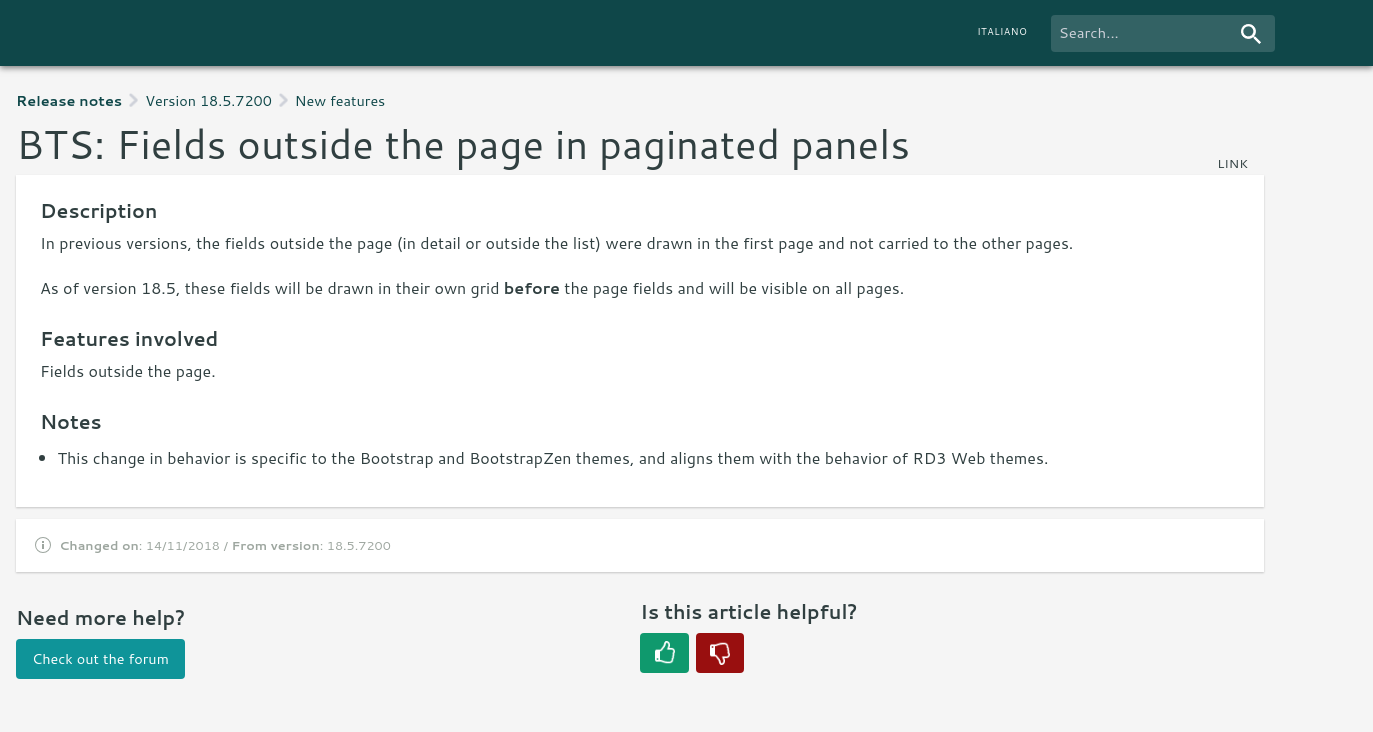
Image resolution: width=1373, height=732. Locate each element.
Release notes (69, 100)
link (1232, 163)
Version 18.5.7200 (208, 100)
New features (340, 100)
